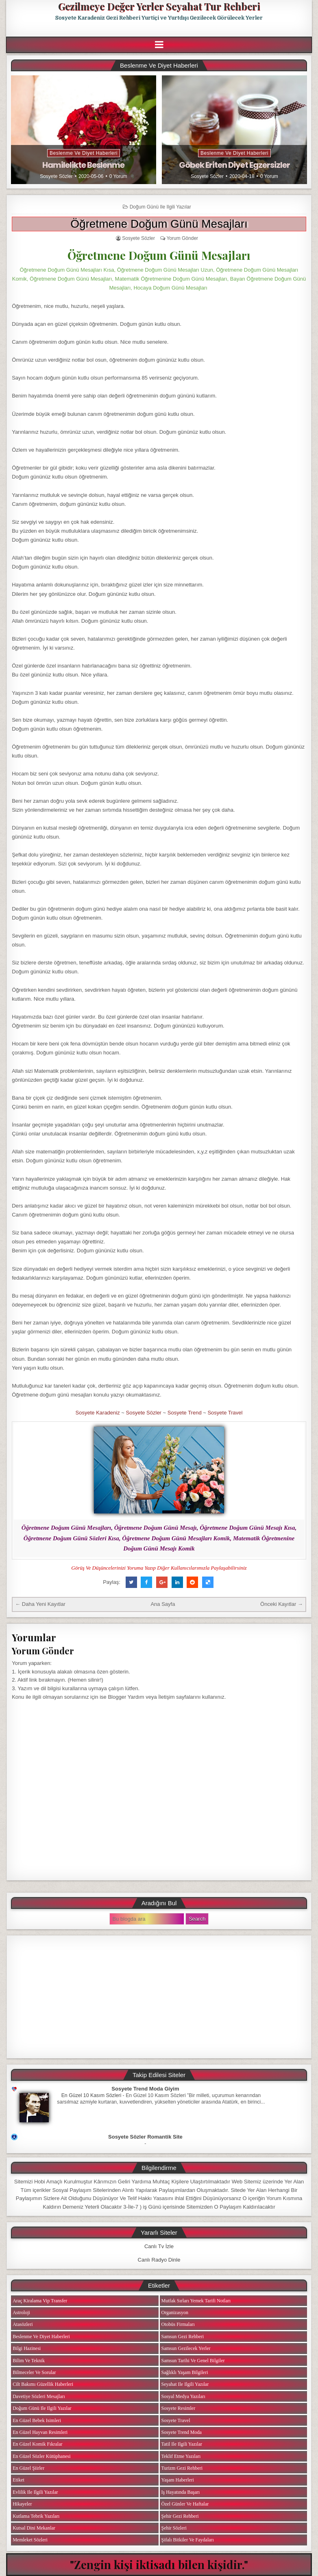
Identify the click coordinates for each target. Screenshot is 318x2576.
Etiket (18, 2480)
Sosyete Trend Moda (181, 2432)
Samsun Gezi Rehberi (182, 2336)
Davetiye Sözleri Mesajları (39, 2396)
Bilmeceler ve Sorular (34, 2372)
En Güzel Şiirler (28, 2468)
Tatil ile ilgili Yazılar (181, 2444)
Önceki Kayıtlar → (281, 1604)
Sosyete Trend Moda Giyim (145, 2089)
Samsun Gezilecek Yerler (186, 2348)
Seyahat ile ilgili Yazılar (185, 2384)
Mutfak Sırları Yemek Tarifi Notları (196, 2301)
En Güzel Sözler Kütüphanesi (41, 2456)
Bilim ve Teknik (29, 2360)
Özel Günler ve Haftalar (185, 2504)
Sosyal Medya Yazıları (183, 2396)
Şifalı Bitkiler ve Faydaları (187, 2540)
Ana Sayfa (162, 1604)
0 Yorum (118, 176)
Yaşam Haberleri (177, 2480)
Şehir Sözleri (174, 2528)
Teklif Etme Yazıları (181, 2456)
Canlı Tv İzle (159, 2246)
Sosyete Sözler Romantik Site (145, 2137)
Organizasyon (174, 2312)
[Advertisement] (159, 1997)
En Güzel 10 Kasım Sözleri (91, 2095)
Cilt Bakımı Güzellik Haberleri (43, 2384)
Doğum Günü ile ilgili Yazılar (160, 207)
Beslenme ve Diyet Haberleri (84, 153)
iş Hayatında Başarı (180, 2492)
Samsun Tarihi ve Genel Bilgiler (193, 2360)
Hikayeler (22, 2504)
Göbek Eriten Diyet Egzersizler (234, 165)
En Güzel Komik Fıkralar (37, 2444)
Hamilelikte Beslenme (83, 165)
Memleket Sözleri (30, 2540)
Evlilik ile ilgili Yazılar (35, 2492)
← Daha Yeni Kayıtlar (40, 1604)
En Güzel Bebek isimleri (37, 2420)
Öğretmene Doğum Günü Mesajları (159, 223)
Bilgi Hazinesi (27, 2348)
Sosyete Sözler (56, 176)
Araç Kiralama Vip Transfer (40, 2301)
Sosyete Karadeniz (98, 1413)
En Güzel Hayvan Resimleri (40, 2432)
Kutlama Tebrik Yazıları (36, 2516)
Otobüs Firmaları (178, 2324)
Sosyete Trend (185, 1413)
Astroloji (21, 2312)
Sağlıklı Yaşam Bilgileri (184, 2372)
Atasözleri (23, 2324)
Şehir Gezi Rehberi (180, 2516)
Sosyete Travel (224, 1413)
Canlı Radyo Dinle (159, 2260)
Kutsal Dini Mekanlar (34, 2528)
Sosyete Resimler (178, 2408)
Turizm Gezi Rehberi (182, 2468)
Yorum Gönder (182, 238)
